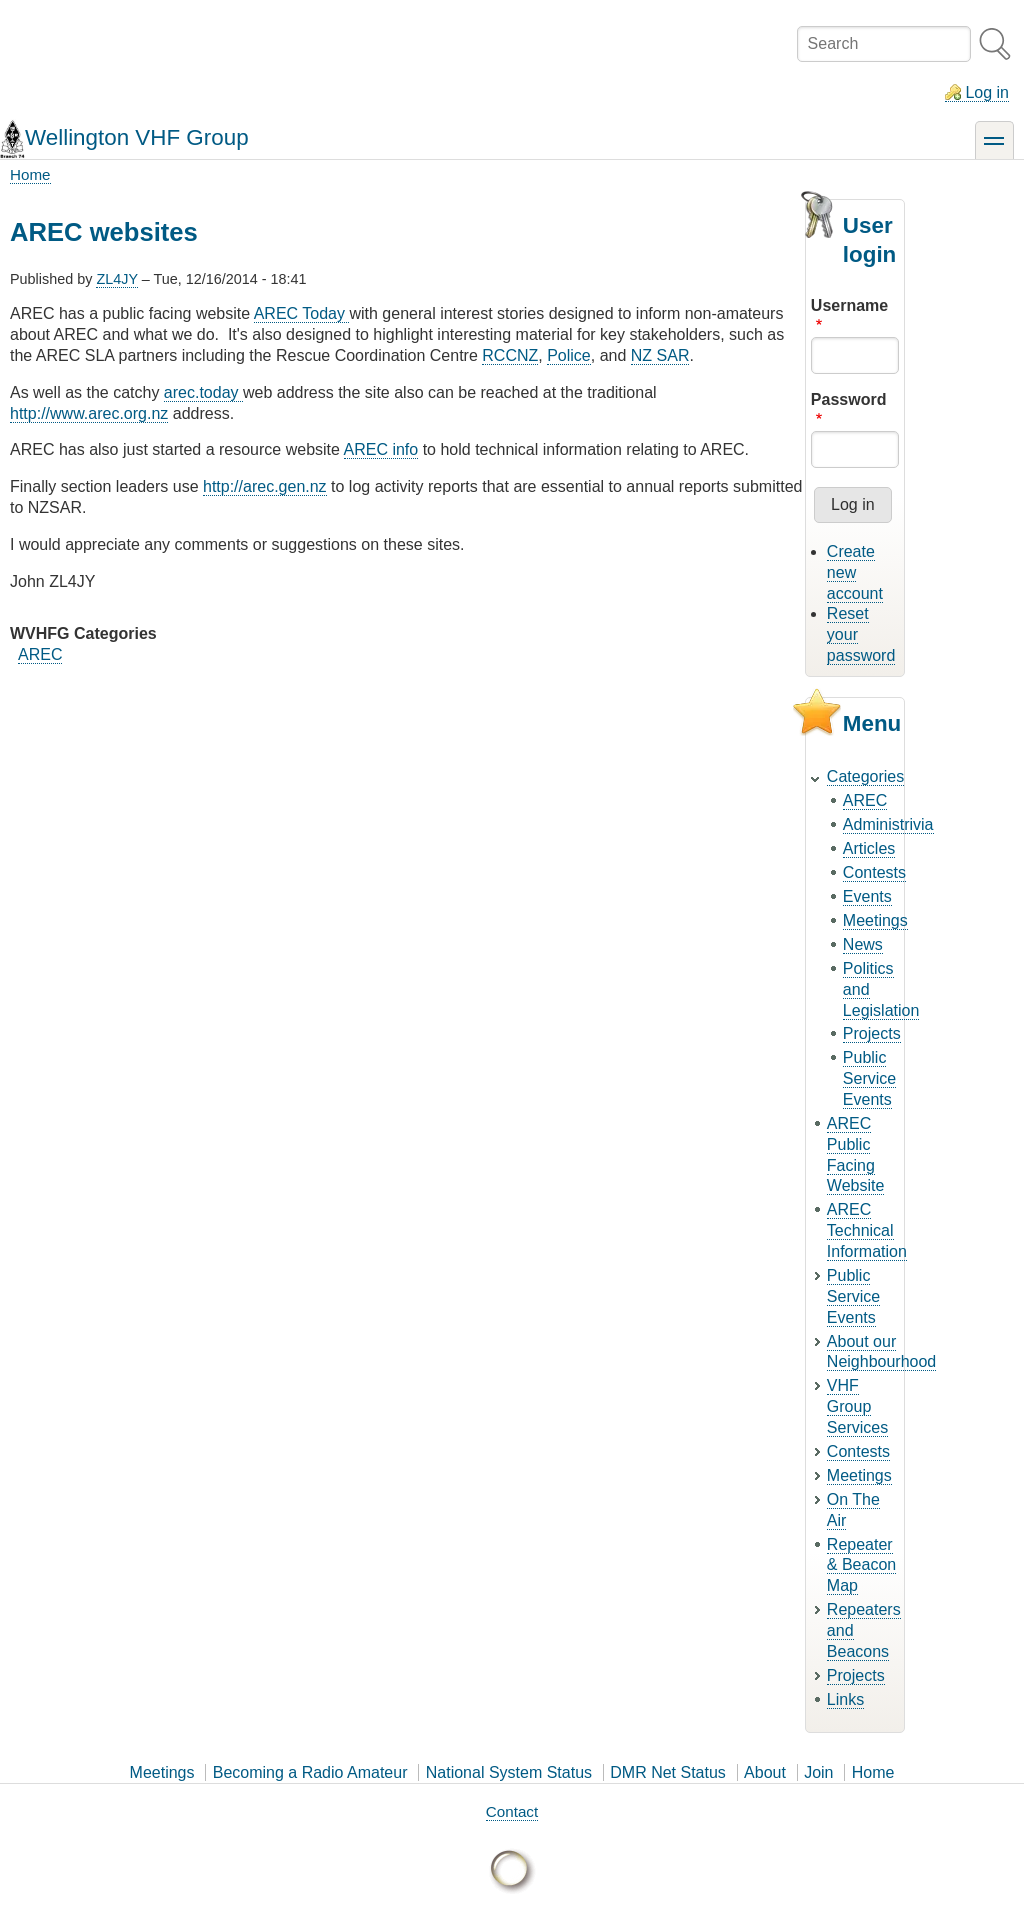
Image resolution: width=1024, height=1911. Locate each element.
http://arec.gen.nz (265, 486)
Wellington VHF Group (137, 137)
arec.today (203, 392)
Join (818, 1772)
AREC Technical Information (867, 1230)
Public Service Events (869, 1078)
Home (30, 174)
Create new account (855, 572)
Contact (512, 1811)
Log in (987, 92)
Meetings (875, 920)
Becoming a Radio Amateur (310, 1772)
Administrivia (888, 824)
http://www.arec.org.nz (89, 413)
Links (845, 1699)
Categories (865, 776)
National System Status (509, 1772)
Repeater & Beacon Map (861, 1565)
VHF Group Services (857, 1406)
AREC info (381, 449)
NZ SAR (660, 355)
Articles (869, 848)
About (765, 1772)
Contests (874, 872)
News (863, 944)
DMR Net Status (668, 1772)
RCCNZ (510, 355)
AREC (40, 654)
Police (569, 355)
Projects (872, 1033)
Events (867, 896)
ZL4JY (116, 279)
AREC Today (302, 313)
